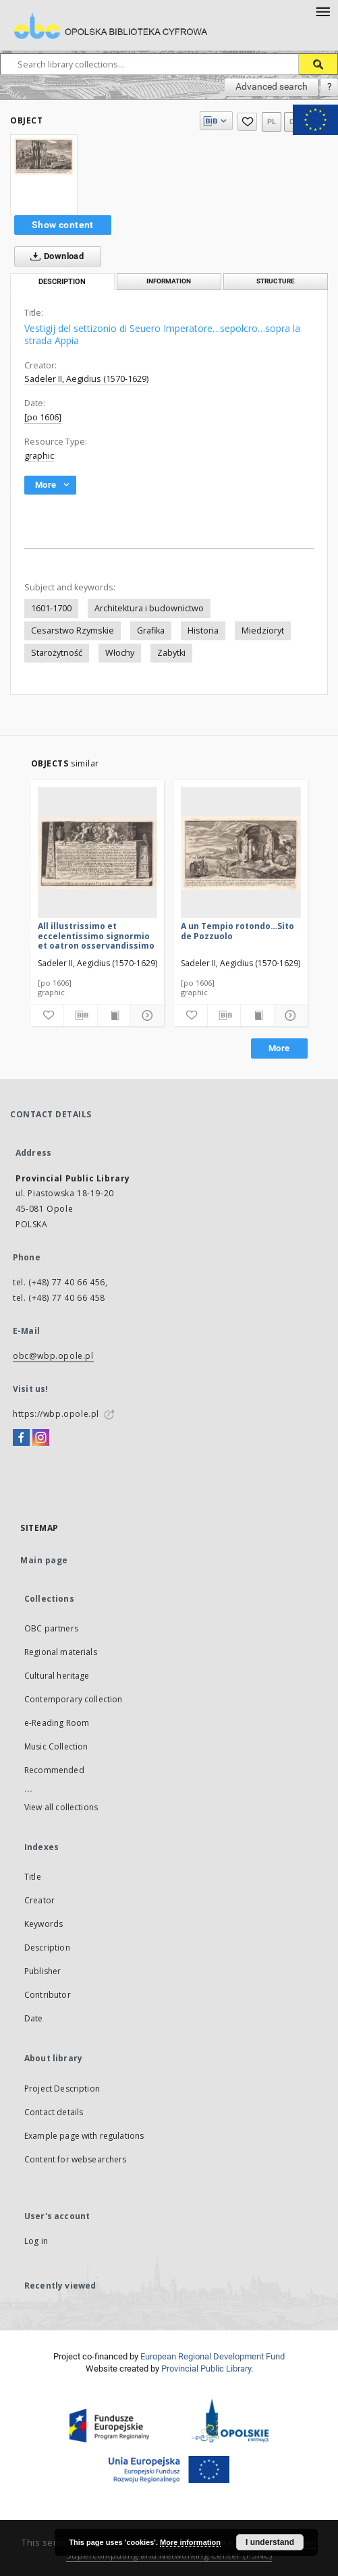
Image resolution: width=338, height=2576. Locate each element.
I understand (270, 2542)
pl (272, 121)
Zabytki (171, 653)
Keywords (43, 1924)
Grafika (151, 630)
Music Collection (56, 1746)
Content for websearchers (75, 2159)
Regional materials (60, 1652)
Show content (63, 224)
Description (47, 1947)
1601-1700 (51, 608)
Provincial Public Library (206, 2368)
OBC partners (51, 1628)
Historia (203, 630)
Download (54, 256)
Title (32, 1876)
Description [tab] (62, 281)
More (279, 1048)
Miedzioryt (263, 630)
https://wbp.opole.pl (56, 1414)
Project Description (62, 2088)
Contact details (53, 2112)
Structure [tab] (275, 281)
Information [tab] (168, 281)
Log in (36, 2241)
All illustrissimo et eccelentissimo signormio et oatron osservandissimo (96, 935)
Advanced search (271, 86)
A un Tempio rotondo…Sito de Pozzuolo (237, 930)
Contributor (47, 1994)
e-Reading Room (56, 1723)
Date (33, 2018)
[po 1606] (42, 417)
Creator (39, 1900)
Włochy (119, 653)
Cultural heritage (57, 1675)
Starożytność (56, 653)
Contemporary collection (73, 1699)
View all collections (61, 1807)
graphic (39, 455)
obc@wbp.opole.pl (53, 1356)
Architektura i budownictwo (149, 608)
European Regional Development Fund (212, 2356)
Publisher (42, 1971)
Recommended (54, 1770)
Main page (44, 1560)
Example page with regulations (84, 2135)
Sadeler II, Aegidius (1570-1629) (86, 379)
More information (190, 2542)
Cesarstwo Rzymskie (72, 630)
